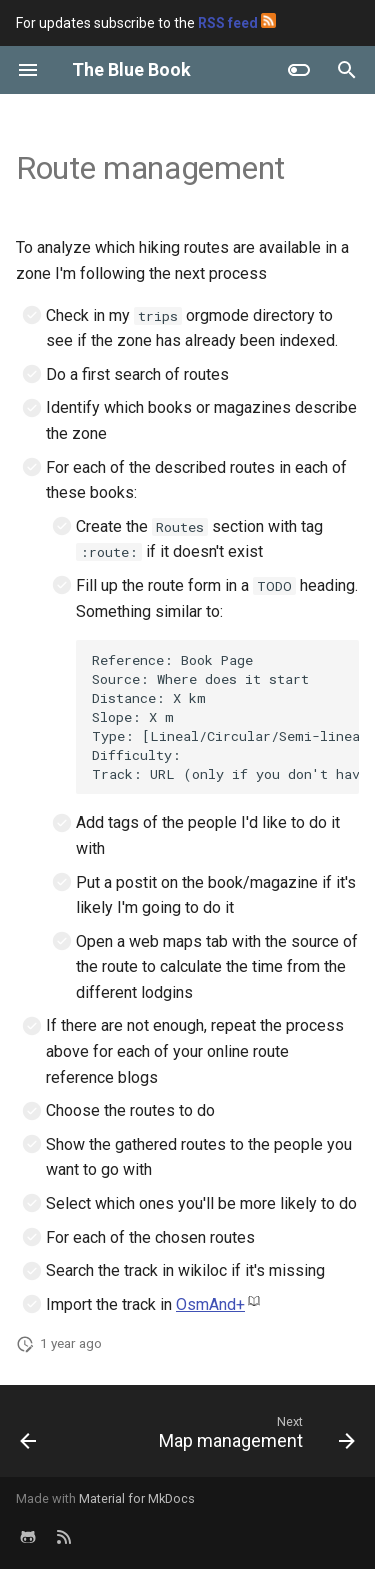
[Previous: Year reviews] (28, 1437)
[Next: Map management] (254, 1437)
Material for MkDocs (137, 1498)
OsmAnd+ (210, 1304)
